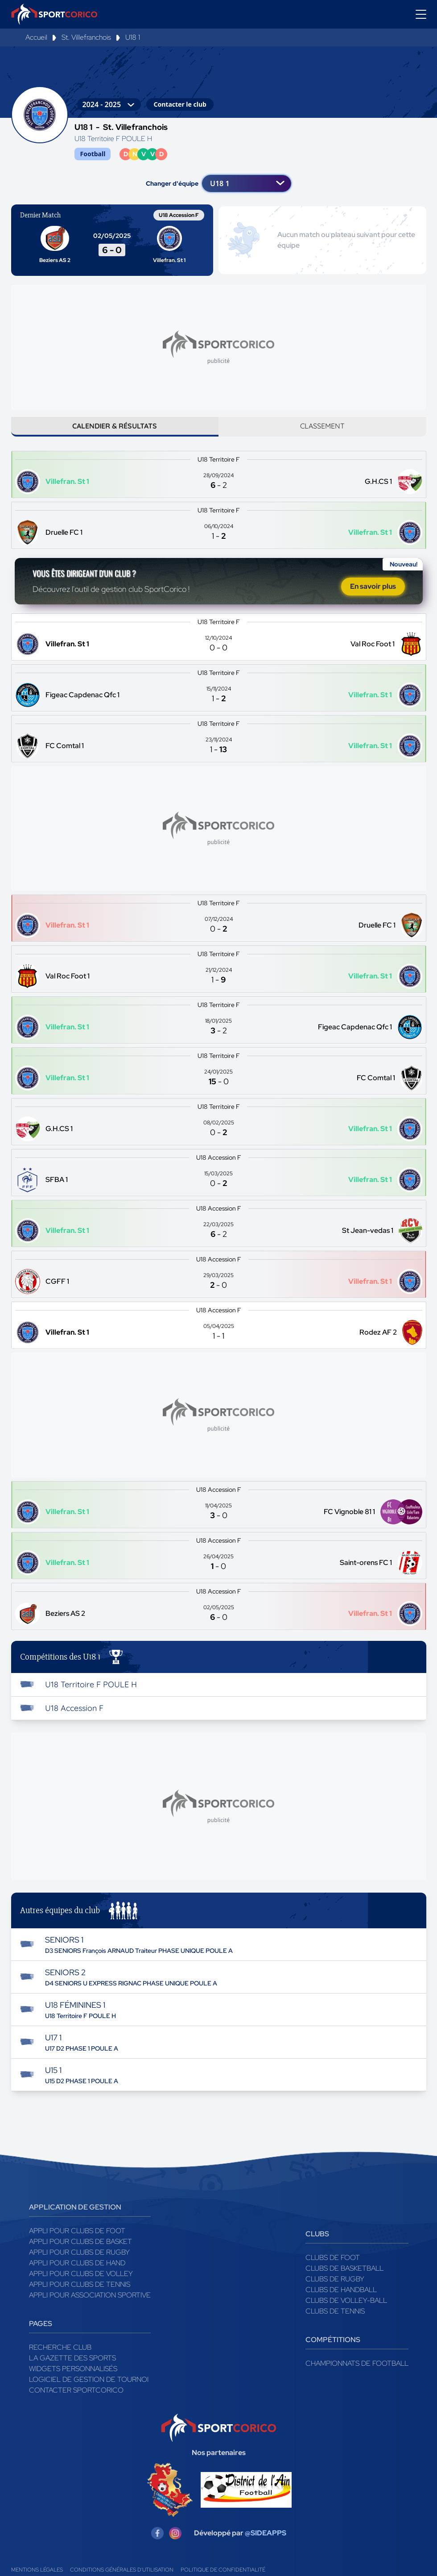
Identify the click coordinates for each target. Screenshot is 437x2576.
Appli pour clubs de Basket (80, 2254)
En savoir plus (373, 596)
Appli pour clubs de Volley (81, 2286)
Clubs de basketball (344, 2280)
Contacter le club (179, 104)
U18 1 (132, 37)
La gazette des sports (72, 2370)
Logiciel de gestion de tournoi (88, 2392)
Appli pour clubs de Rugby (79, 2264)
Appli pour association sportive (90, 2307)
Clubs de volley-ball (346, 2313)
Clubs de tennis (335, 2323)
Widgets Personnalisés (73, 2381)
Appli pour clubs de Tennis (79, 2296)
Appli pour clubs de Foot (77, 2243)
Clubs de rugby (334, 2291)
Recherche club (60, 2359)
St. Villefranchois (86, 37)
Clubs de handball (341, 2302)
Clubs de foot (332, 2270)
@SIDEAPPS (265, 2545)
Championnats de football (356, 2375)
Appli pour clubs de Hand (77, 2275)
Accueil (36, 37)
